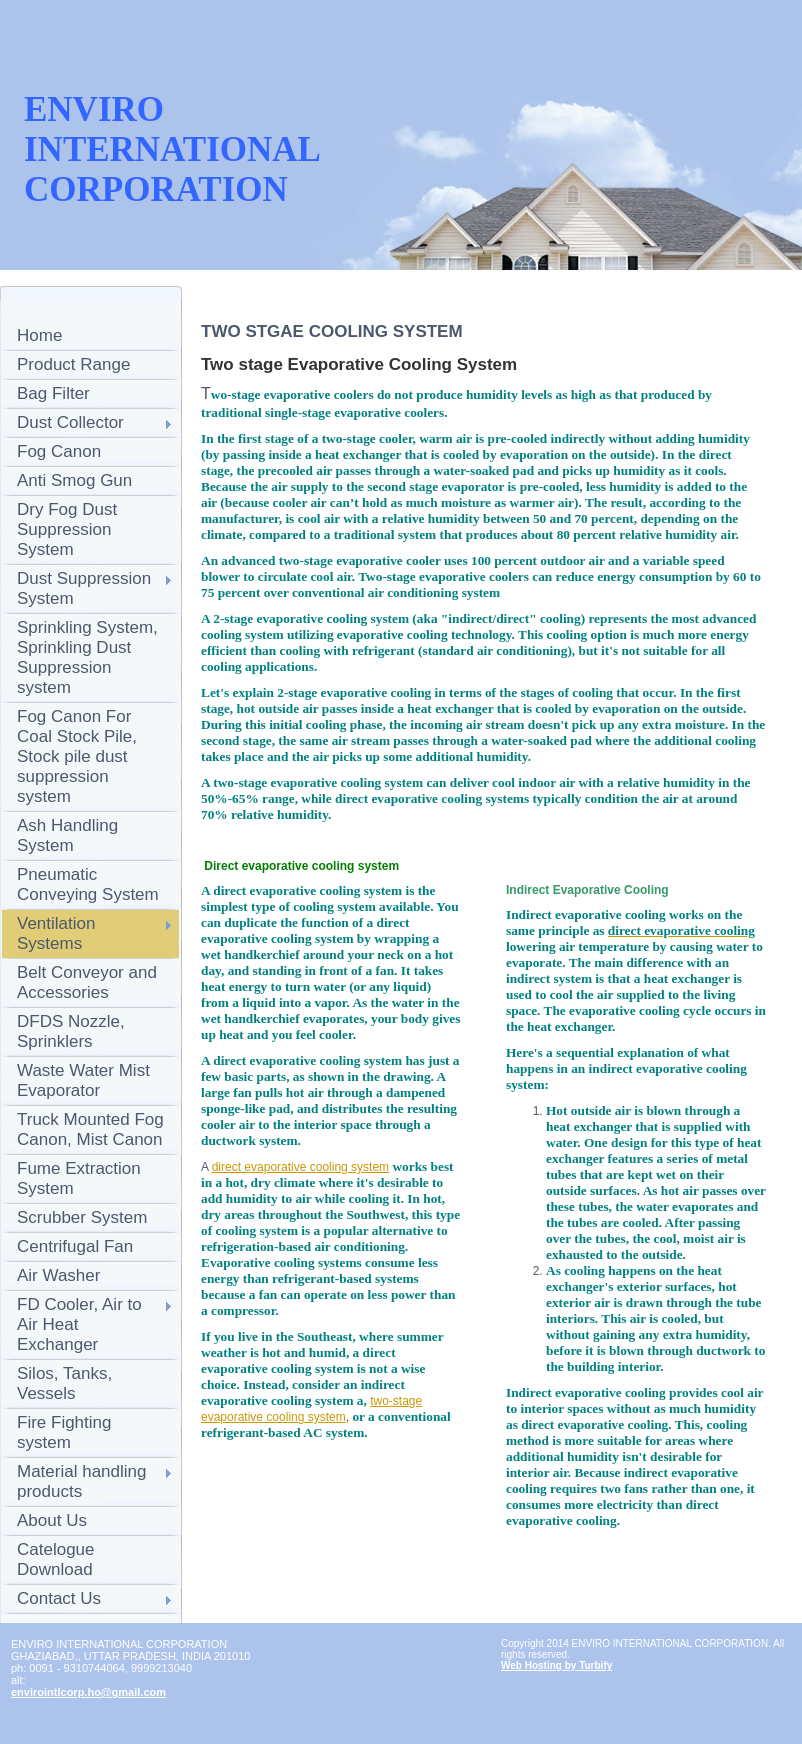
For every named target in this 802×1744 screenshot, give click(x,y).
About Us (52, 1520)
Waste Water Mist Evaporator (83, 1080)
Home (39, 335)
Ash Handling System (67, 835)
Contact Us (59, 1598)
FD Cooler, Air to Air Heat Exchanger (79, 1324)
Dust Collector (70, 422)
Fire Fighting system (64, 1432)
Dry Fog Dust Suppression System (67, 529)
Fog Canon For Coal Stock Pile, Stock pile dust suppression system (77, 756)
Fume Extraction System (79, 1178)
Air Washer (58, 1275)
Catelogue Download (56, 1559)
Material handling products (81, 1481)
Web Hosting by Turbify (556, 1665)
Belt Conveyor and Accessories (87, 982)
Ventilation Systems (56, 933)
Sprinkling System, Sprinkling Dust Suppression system (87, 657)
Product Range (73, 364)
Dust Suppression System (84, 588)
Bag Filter (53, 393)
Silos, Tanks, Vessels (64, 1383)
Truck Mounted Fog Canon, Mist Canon (90, 1129)
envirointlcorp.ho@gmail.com (88, 1692)
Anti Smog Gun (74, 480)
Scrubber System (82, 1217)
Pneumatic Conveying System (88, 884)
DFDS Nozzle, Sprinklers (71, 1031)
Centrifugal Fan (75, 1246)
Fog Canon (59, 451)
